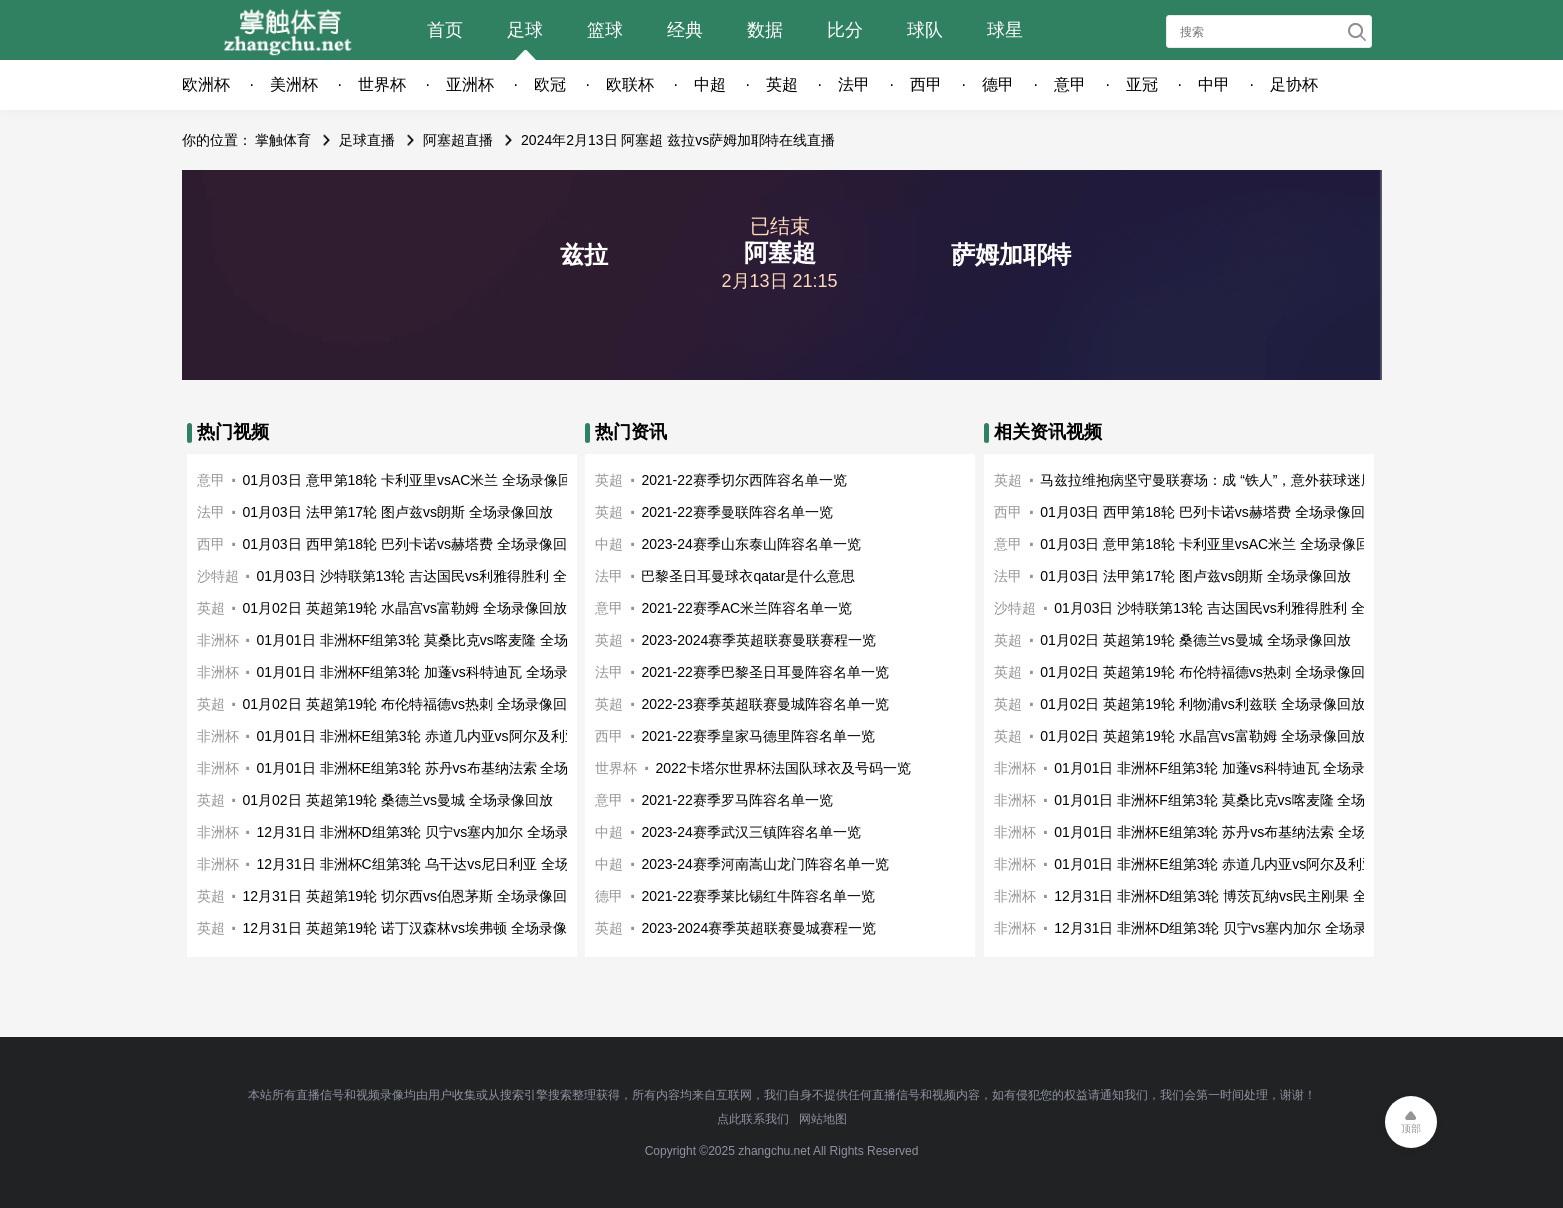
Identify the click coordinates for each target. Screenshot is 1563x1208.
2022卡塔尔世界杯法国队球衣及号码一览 (782, 768)
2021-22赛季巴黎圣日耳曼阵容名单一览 (764, 672)
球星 (1005, 30)
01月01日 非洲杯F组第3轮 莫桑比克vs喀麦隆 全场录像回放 (440, 640)
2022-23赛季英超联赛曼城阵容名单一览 (764, 704)
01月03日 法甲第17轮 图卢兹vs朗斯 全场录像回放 (398, 512)
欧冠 (550, 84)
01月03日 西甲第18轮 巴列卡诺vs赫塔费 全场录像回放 (412, 544)
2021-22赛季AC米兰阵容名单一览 (746, 608)
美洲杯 (294, 84)
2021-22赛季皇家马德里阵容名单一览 (757, 736)
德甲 (998, 84)
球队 (925, 30)
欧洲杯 (206, 84)
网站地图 (823, 1119)
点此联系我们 (753, 1119)
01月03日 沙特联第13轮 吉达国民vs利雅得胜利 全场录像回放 (447, 576)
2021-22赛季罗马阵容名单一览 (736, 800)
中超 (710, 84)
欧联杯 (630, 84)
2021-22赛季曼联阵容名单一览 (736, 512)
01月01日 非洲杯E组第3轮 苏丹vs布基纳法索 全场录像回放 (441, 768)
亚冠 (1142, 84)
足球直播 (367, 140)
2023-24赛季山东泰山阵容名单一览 (750, 544)
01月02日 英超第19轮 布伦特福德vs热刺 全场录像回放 (412, 704)
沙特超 (218, 576)
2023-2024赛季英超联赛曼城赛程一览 (758, 928)
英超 (782, 84)
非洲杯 (218, 640)
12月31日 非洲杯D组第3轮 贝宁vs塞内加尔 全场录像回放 (434, 832)
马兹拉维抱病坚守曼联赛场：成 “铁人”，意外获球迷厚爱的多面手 (1242, 480)
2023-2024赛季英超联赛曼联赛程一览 (758, 640)
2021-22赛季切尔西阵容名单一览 (743, 480)
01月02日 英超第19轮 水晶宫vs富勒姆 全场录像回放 (405, 608)
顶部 (1411, 1128)
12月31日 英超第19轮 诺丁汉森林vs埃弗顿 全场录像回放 (419, 928)
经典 (685, 30)
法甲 (854, 84)
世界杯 (382, 84)
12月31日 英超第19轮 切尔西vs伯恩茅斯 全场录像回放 (412, 896)
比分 (845, 30)
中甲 (1214, 84)
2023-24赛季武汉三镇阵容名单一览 (750, 832)
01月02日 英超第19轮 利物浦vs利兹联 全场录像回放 (1202, 704)
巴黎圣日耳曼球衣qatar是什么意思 (748, 576)
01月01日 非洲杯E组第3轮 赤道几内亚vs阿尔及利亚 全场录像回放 (462, 736)
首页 (445, 30)
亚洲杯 (470, 84)
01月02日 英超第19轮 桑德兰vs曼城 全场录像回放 (398, 800)
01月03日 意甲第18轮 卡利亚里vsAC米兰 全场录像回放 (415, 480)
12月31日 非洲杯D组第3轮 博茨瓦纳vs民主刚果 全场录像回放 (1245, 896)
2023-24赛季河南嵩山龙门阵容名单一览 (764, 864)
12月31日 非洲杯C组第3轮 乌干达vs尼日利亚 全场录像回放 (441, 864)
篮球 (605, 30)
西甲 (926, 84)
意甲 (1070, 84)
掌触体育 (283, 140)
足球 (525, 30)
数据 (765, 30)
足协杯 (1294, 84)
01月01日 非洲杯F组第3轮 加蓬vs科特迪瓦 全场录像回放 (433, 672)
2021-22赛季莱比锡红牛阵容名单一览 (757, 896)
